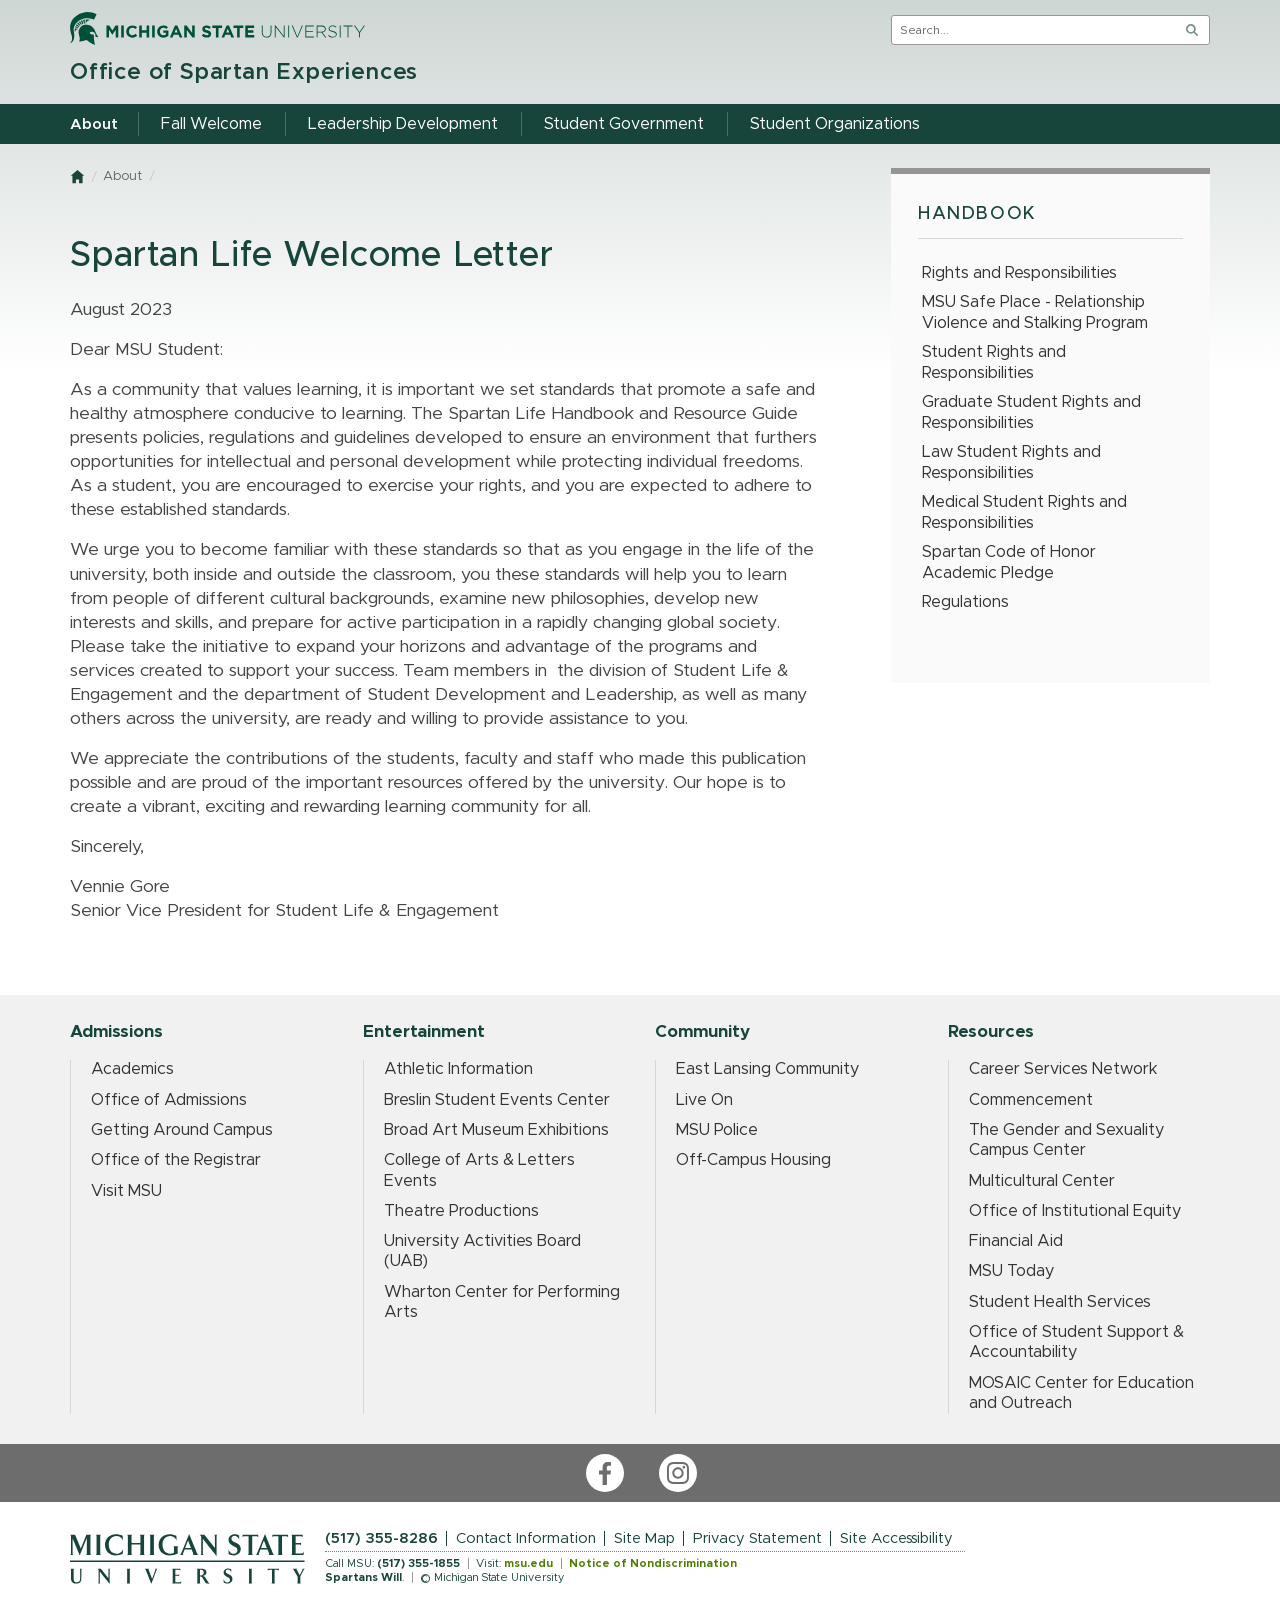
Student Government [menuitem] (624, 124)
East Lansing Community (767, 1069)
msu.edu (528, 1563)
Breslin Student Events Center (497, 1100)
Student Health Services (1060, 1302)
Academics (132, 1069)
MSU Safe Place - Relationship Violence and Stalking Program (1035, 312)
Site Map (644, 1538)
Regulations (965, 602)
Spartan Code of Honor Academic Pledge (1009, 562)
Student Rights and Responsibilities (994, 362)
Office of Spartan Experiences (244, 72)
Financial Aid (1016, 1241)
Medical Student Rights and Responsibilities (1024, 512)
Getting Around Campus (182, 1130)
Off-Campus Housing (753, 1160)
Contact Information (526, 1538)
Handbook (977, 214)
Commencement (1031, 1100)
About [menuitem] (94, 124)
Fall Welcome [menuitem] (211, 124)
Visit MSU (126, 1191)
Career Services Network (1063, 1069)
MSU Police (717, 1130)
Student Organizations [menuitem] (835, 124)
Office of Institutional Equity (1075, 1211)
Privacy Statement (757, 1538)
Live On (704, 1100)
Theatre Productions (461, 1211)
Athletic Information (458, 1069)
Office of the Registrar (176, 1160)
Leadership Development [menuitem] (403, 124)
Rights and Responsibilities (1019, 273)
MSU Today (1011, 1271)
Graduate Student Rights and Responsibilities (1031, 412)
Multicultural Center (1042, 1181)
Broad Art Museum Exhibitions (496, 1130)
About (122, 176)
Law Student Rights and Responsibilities (1011, 462)
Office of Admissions (169, 1100)
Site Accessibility (896, 1538)
